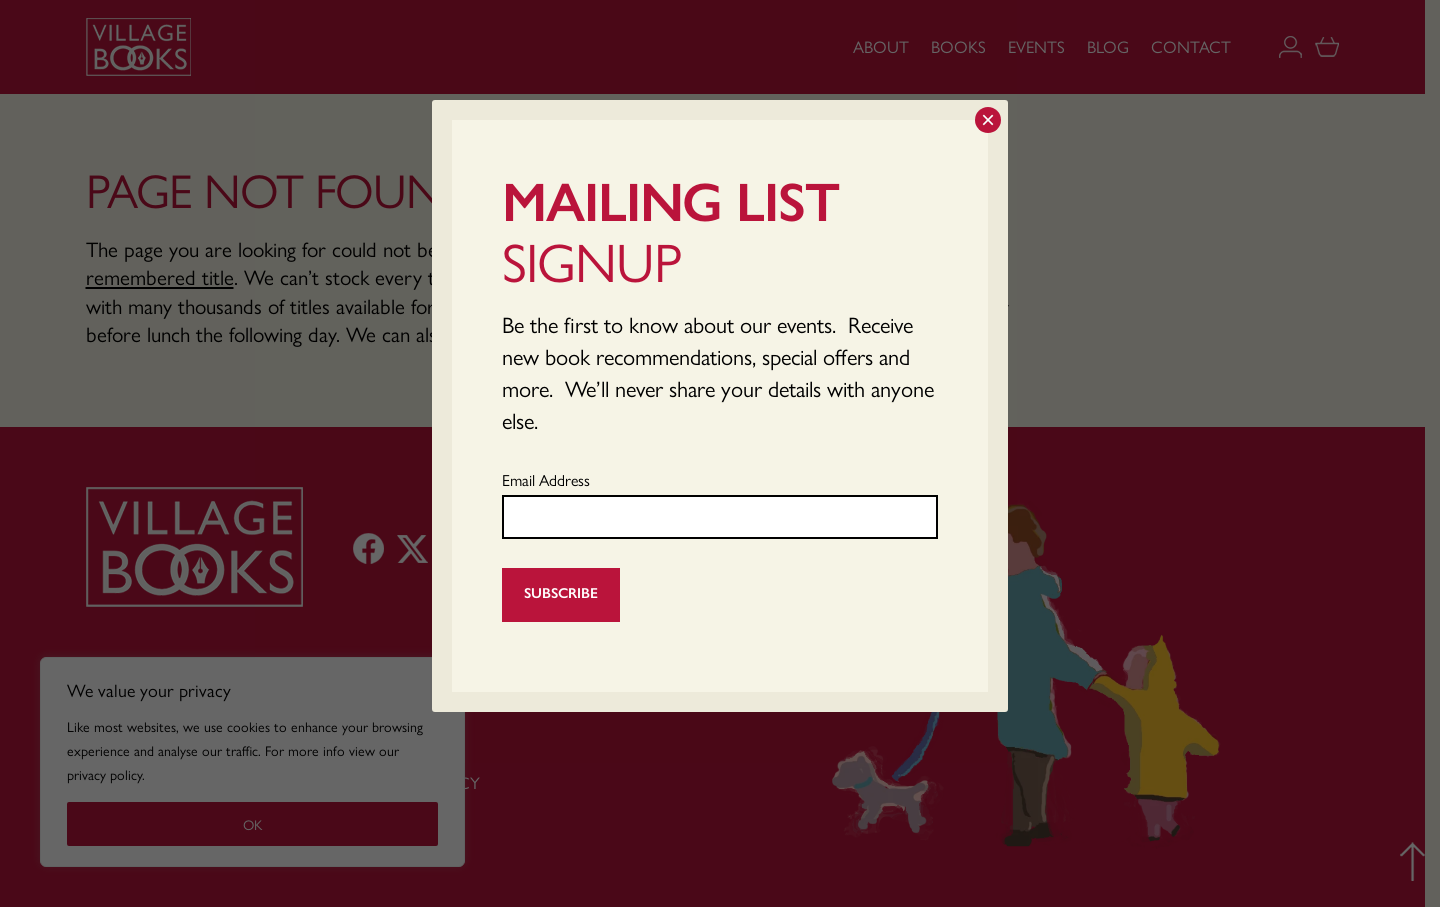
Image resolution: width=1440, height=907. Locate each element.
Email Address (546, 479)
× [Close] (988, 120)
